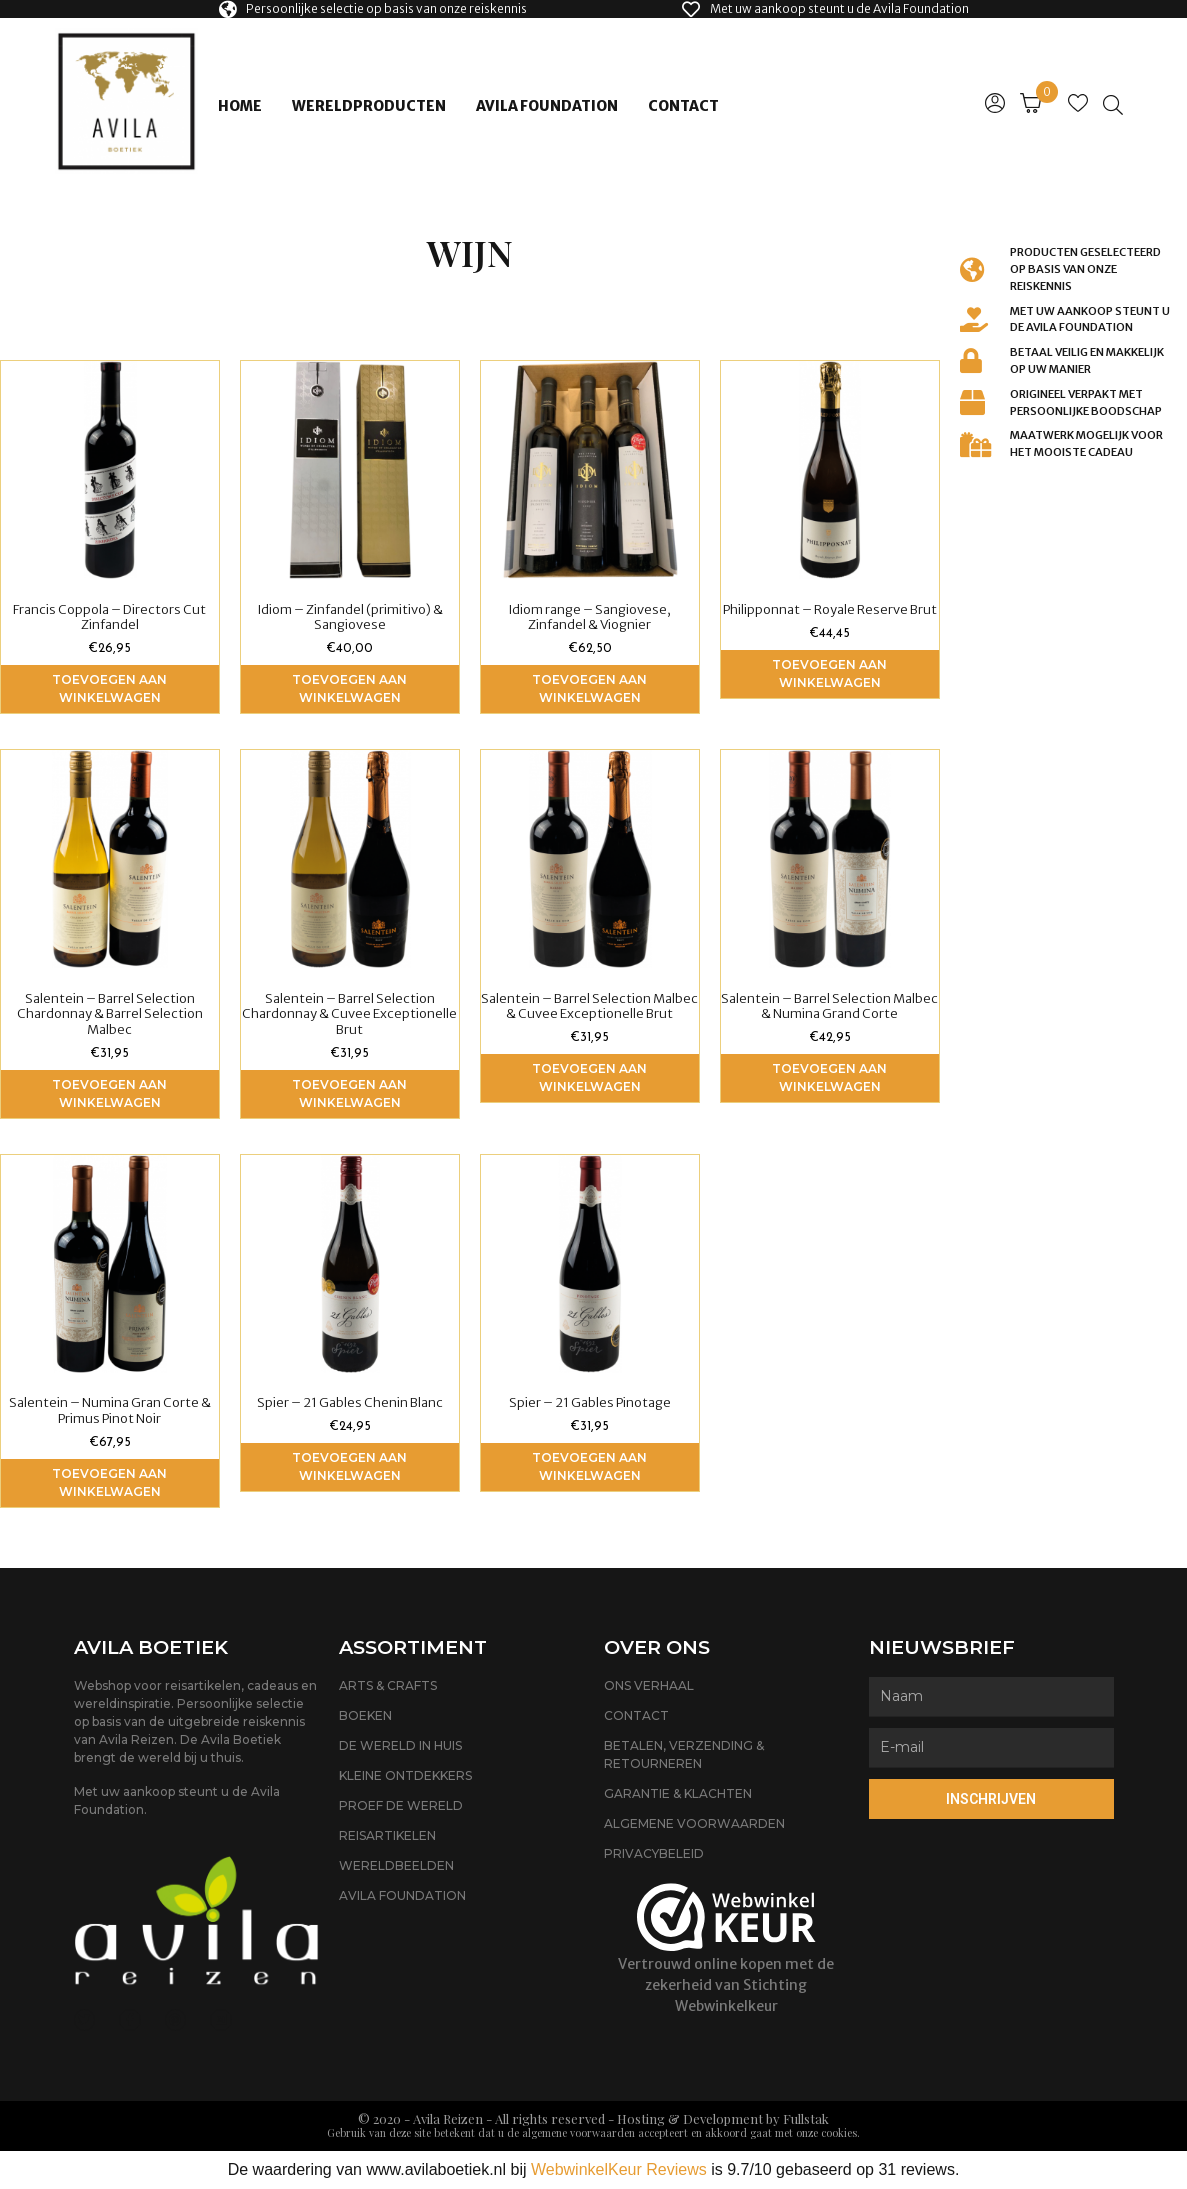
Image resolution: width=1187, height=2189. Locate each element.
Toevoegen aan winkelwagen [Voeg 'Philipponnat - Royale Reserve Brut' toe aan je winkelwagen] (829, 673)
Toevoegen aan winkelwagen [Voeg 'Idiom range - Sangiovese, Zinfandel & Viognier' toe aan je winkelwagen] (589, 688)
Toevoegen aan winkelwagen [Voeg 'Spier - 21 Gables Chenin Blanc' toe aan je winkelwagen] (349, 1466)
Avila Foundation (547, 106)
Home (240, 106)
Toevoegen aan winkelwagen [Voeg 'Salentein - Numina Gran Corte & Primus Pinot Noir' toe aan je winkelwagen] (109, 1482)
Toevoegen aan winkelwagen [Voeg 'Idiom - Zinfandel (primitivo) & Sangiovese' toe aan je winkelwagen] (349, 688)
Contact (683, 106)
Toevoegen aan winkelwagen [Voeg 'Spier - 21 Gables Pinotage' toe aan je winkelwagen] (589, 1466)
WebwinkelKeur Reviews (619, 2169)
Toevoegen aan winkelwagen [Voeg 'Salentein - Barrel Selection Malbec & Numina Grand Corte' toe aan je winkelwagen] (829, 1077)
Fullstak (806, 2118)
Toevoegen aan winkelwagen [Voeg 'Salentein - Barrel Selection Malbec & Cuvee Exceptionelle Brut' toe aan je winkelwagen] (589, 1077)
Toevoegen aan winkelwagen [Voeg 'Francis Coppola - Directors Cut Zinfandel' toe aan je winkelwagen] (109, 688)
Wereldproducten (369, 106)
